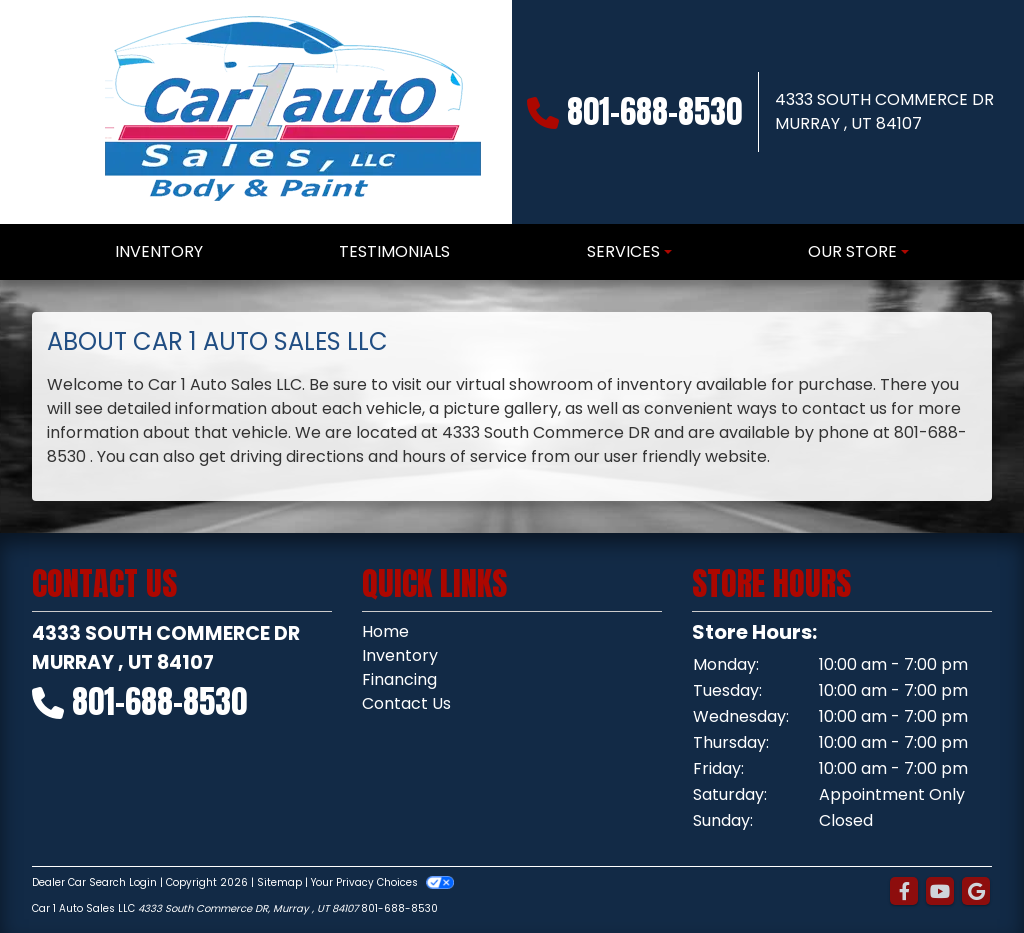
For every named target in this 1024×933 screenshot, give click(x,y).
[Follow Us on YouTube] (940, 892)
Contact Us (406, 703)
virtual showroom (524, 384)
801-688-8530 (654, 111)
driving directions (297, 456)
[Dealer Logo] (290, 112)
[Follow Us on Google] (976, 892)
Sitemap (279, 882)
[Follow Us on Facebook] (904, 892)
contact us (844, 408)
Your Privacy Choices (382, 882)
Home (385, 631)
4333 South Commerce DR (546, 432)
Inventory (400, 655)
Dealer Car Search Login (94, 882)
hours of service (464, 456)
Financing (399, 679)
